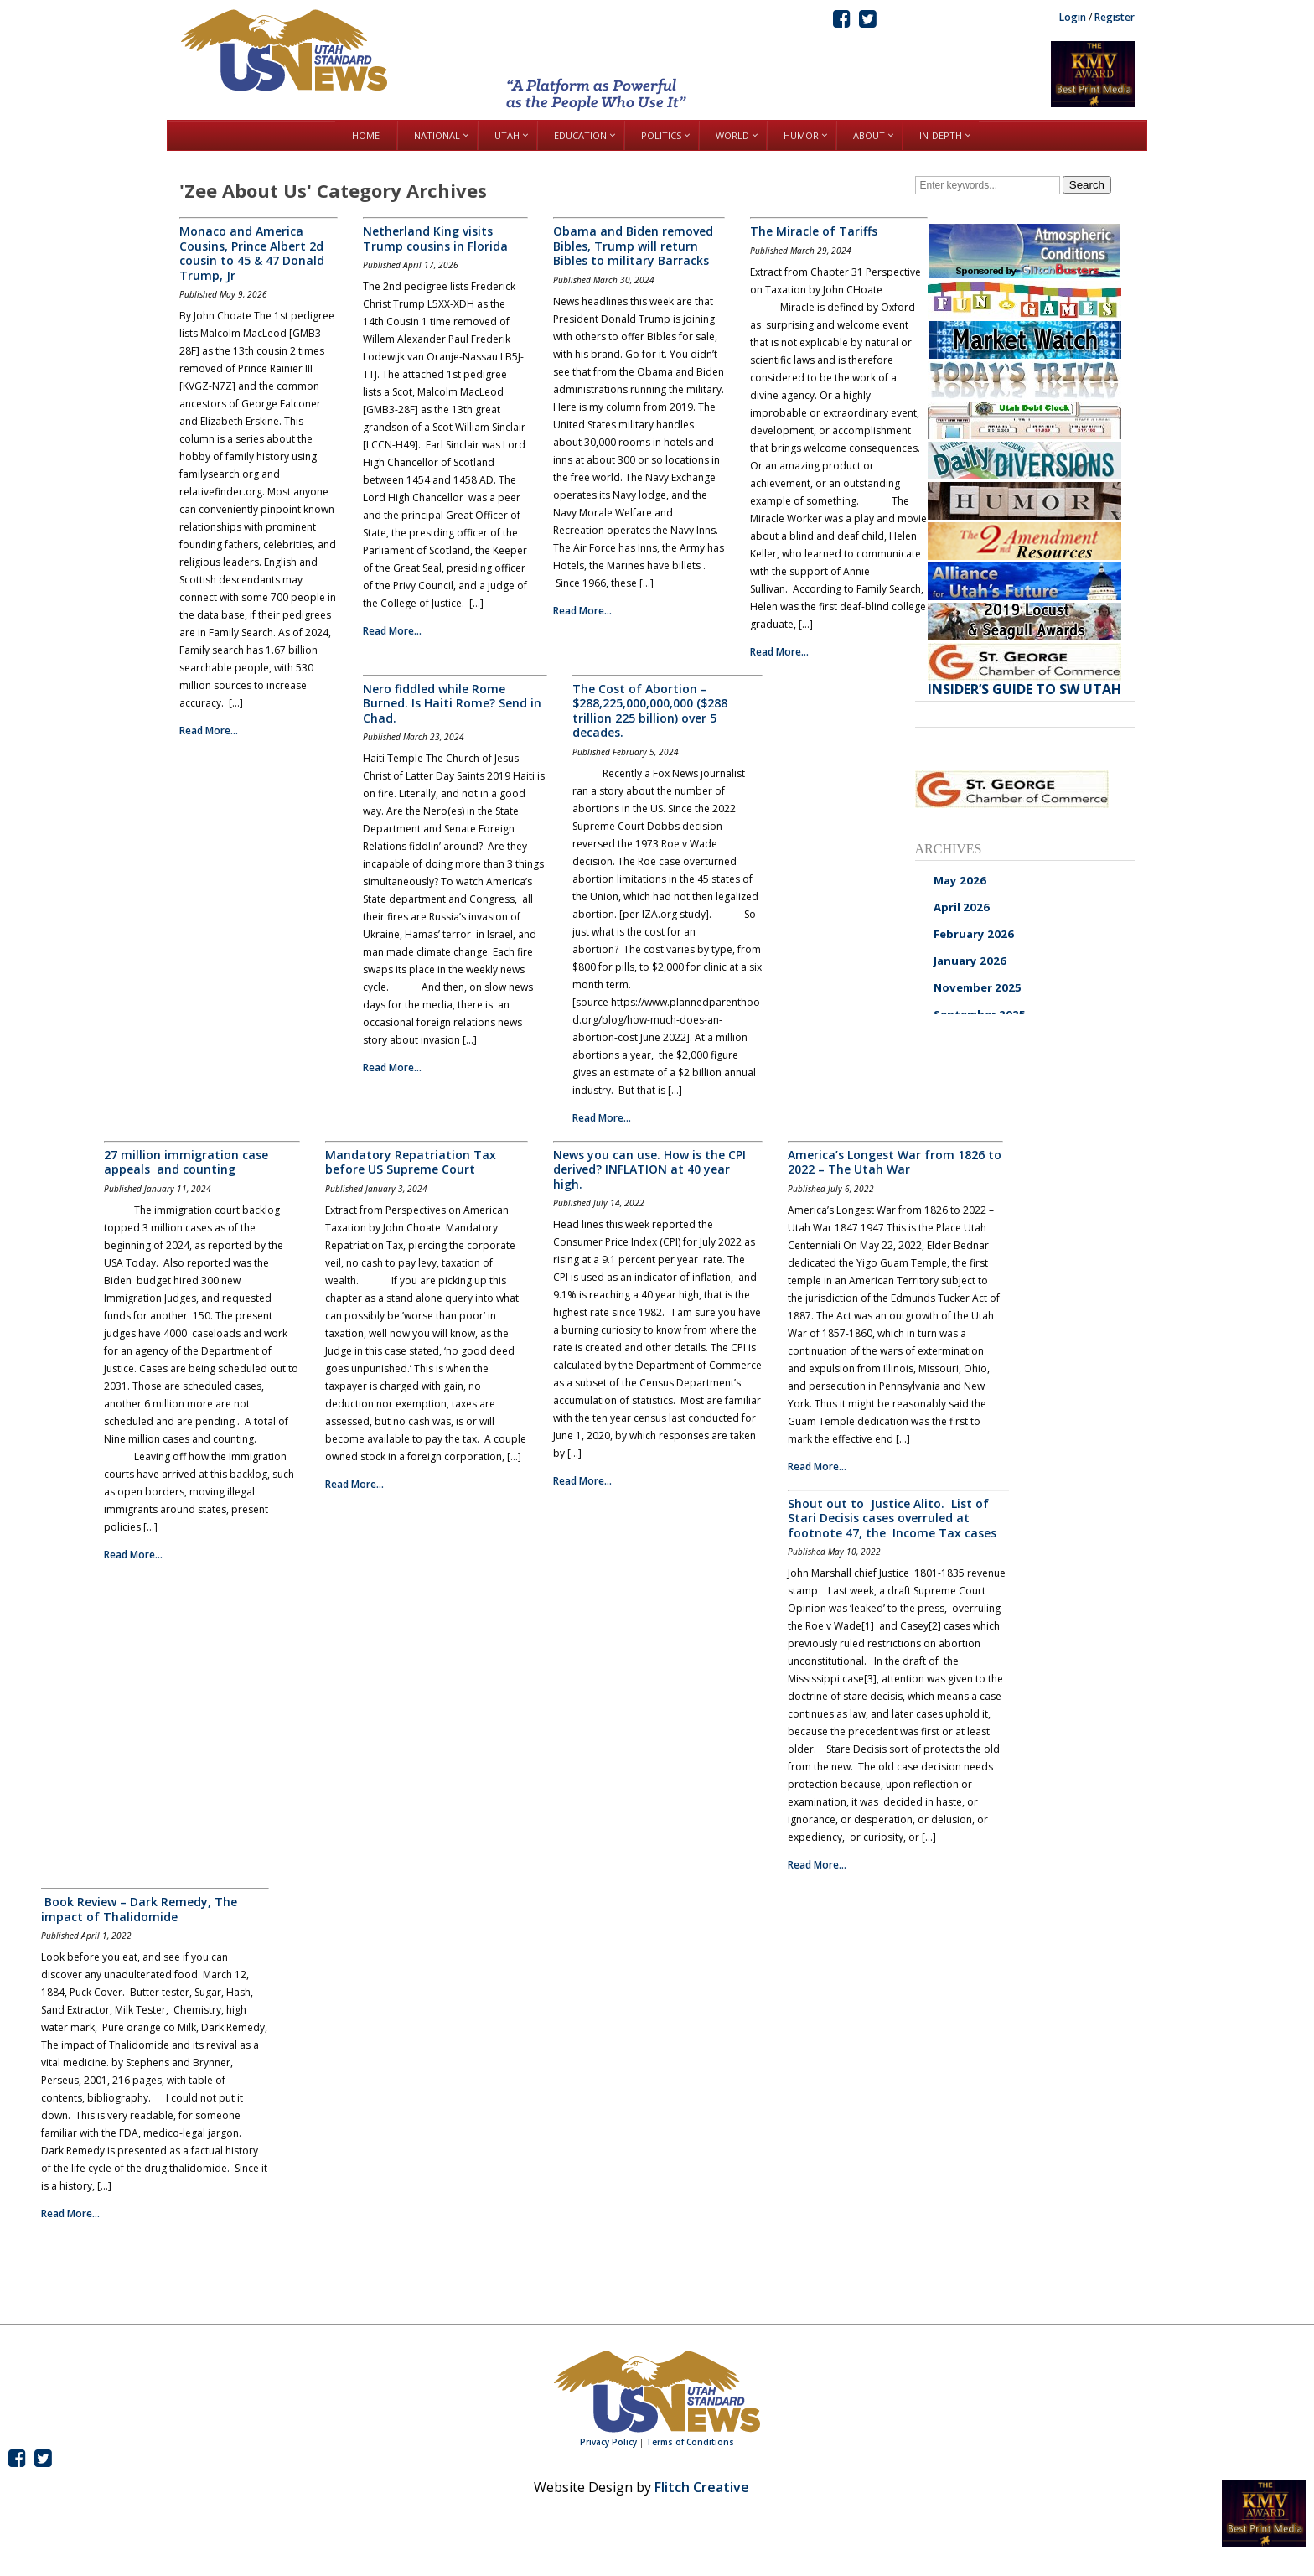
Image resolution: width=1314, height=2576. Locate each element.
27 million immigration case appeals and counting (186, 1162)
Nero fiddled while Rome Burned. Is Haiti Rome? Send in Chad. (452, 703)
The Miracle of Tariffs (813, 231)
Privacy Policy (608, 2442)
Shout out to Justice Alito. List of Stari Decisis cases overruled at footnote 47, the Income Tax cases (892, 1518)
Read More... (208, 730)
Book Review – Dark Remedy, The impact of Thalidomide (139, 1909)
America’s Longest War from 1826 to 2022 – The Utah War (894, 1162)
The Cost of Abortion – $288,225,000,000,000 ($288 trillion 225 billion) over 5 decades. (649, 711)
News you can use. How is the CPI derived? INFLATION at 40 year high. (649, 1169)
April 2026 (962, 907)
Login (1072, 17)
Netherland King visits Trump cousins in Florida (435, 238)
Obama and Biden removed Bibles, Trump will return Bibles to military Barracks (633, 245)
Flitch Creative (701, 2487)
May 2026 (960, 880)
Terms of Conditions (690, 2442)
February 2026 (974, 933)
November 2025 (978, 987)
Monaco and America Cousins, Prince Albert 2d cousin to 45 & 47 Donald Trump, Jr (251, 253)
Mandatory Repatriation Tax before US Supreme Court (410, 1162)
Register (1114, 17)
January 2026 (970, 960)
